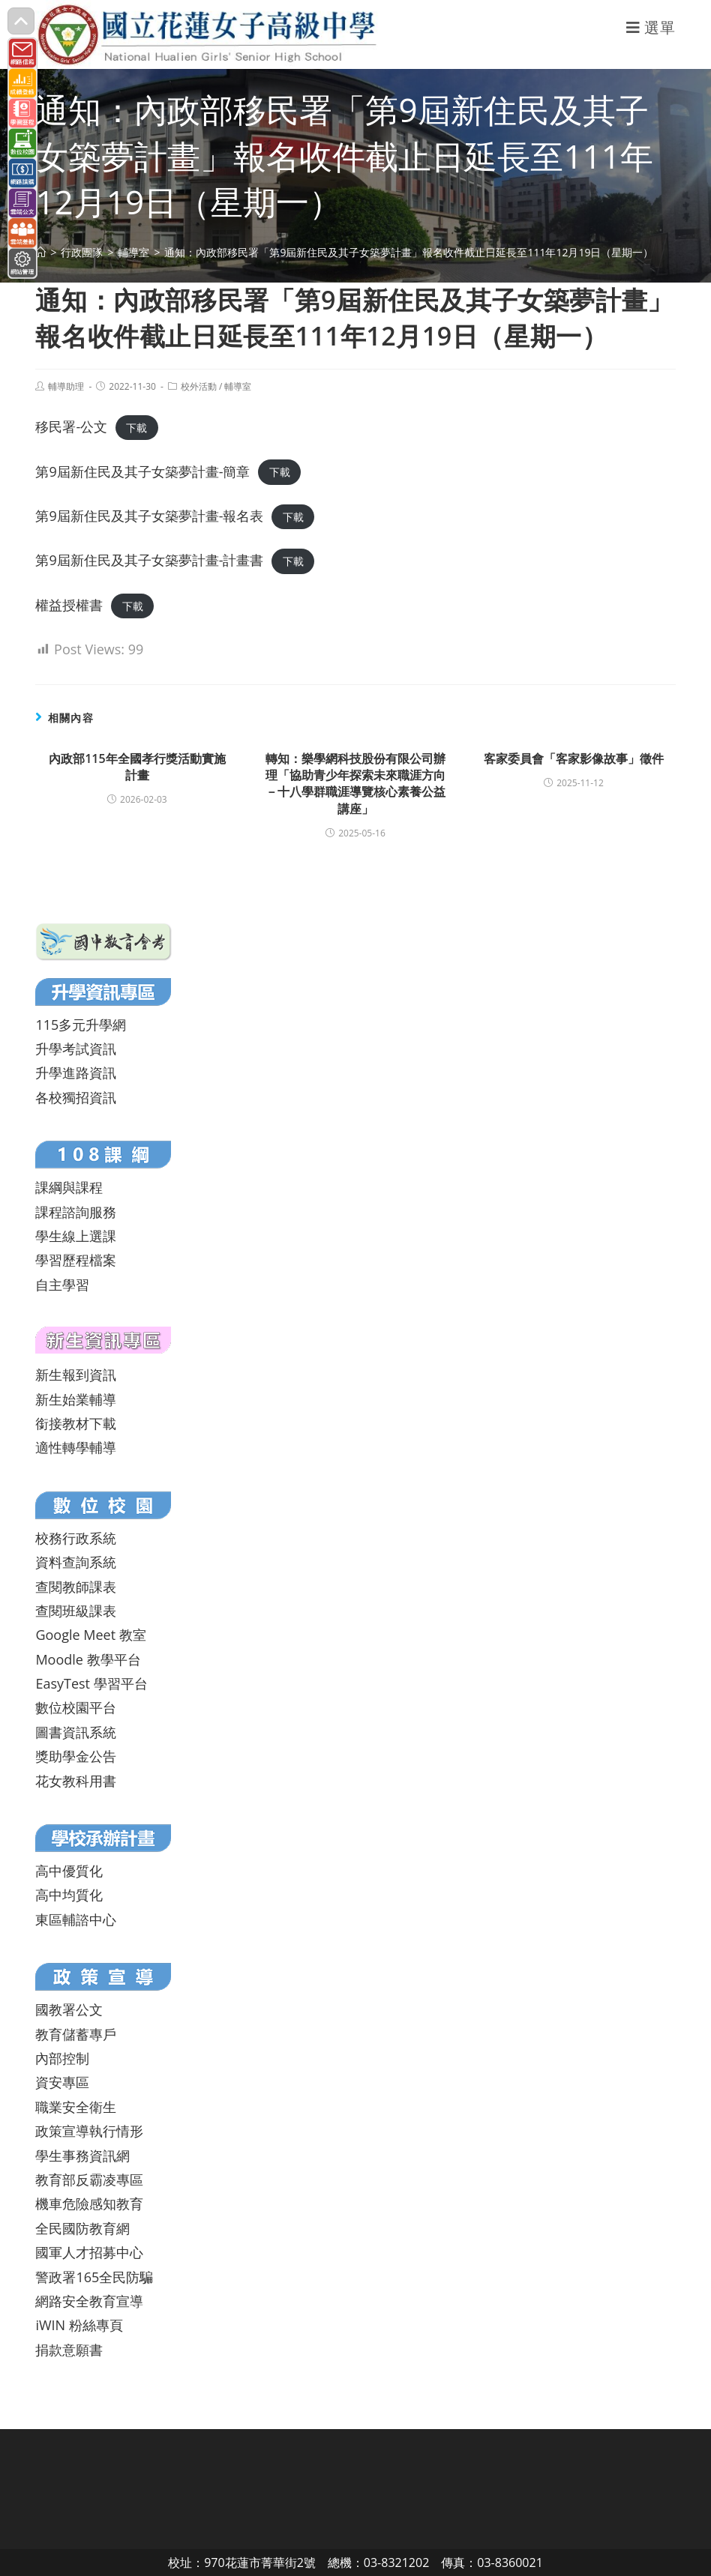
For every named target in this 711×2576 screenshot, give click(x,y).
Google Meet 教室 (90, 1635)
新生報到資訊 (75, 1375)
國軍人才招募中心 (89, 2252)
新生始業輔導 (75, 1399)
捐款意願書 (69, 2350)
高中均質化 (69, 1895)
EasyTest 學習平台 (91, 1683)
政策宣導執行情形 (89, 2131)
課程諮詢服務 (75, 1212)
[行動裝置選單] (651, 27)
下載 (136, 427)
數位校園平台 (75, 1707)
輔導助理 (66, 386)
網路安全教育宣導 (89, 2301)
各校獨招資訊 (75, 1097)
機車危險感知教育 (89, 2203)
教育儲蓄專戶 (75, 2034)
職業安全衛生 (75, 2107)
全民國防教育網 (82, 2228)
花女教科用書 (75, 1781)
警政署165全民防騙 (94, 2277)
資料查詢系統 (75, 1562)
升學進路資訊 (75, 1073)
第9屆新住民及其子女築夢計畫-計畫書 (149, 560)
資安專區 (62, 2082)
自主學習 (62, 1285)
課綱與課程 (69, 1187)
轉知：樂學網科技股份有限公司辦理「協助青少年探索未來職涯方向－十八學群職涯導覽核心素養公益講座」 (356, 783)
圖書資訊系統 (75, 1732)
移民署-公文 (71, 426)
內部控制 (62, 2058)
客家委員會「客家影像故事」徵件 (574, 758)
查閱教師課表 (75, 1587)
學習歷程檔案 (75, 1260)
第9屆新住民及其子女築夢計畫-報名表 (149, 516)
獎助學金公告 (75, 1756)
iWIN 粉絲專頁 (78, 2325)
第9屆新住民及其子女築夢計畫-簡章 (142, 471)
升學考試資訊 (75, 1049)
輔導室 (237, 386)
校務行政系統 (75, 1538)
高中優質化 (69, 1871)
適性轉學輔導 (75, 1447)
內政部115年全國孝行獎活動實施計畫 (137, 766)
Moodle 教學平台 (87, 1659)
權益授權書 (69, 605)
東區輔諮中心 (75, 1919)
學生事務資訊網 (82, 2156)
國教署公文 (69, 2009)
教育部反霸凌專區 (89, 2180)
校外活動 (199, 386)
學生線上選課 (75, 1236)
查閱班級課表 (75, 1611)
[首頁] (40, 252)
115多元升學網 (80, 1025)
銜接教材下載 (75, 1423)
